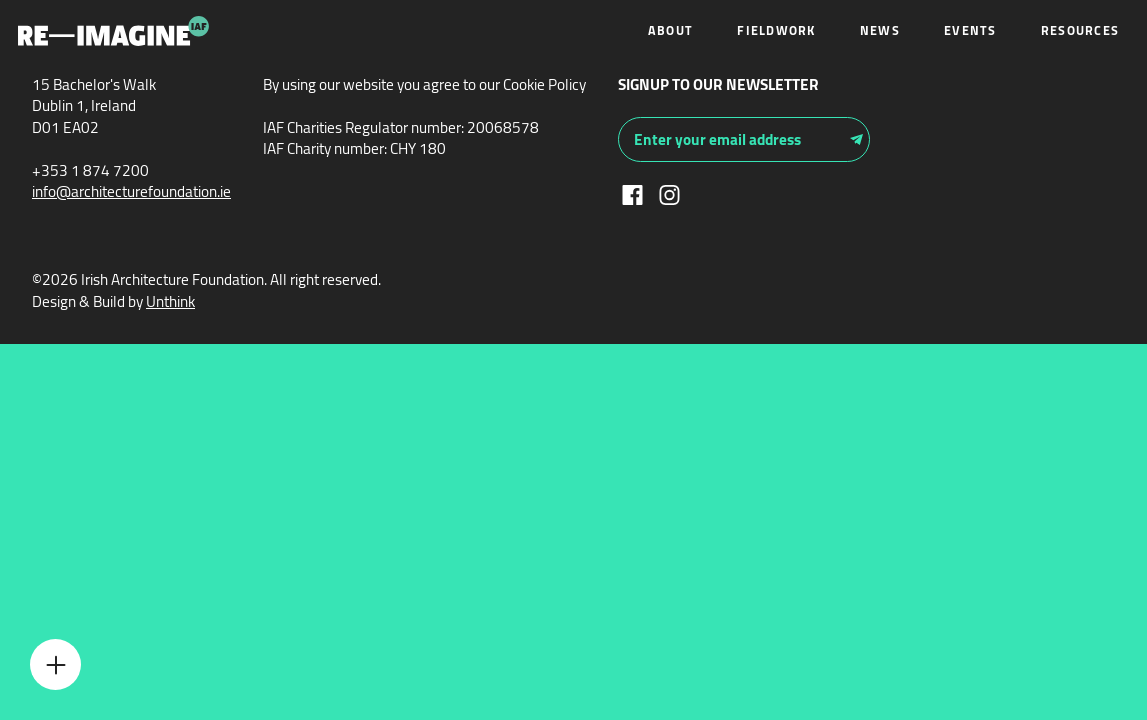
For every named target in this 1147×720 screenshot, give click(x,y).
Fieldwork (776, 30)
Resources (1080, 30)
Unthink (170, 301)
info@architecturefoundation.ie (131, 191)
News (880, 30)
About (670, 30)
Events (970, 30)
